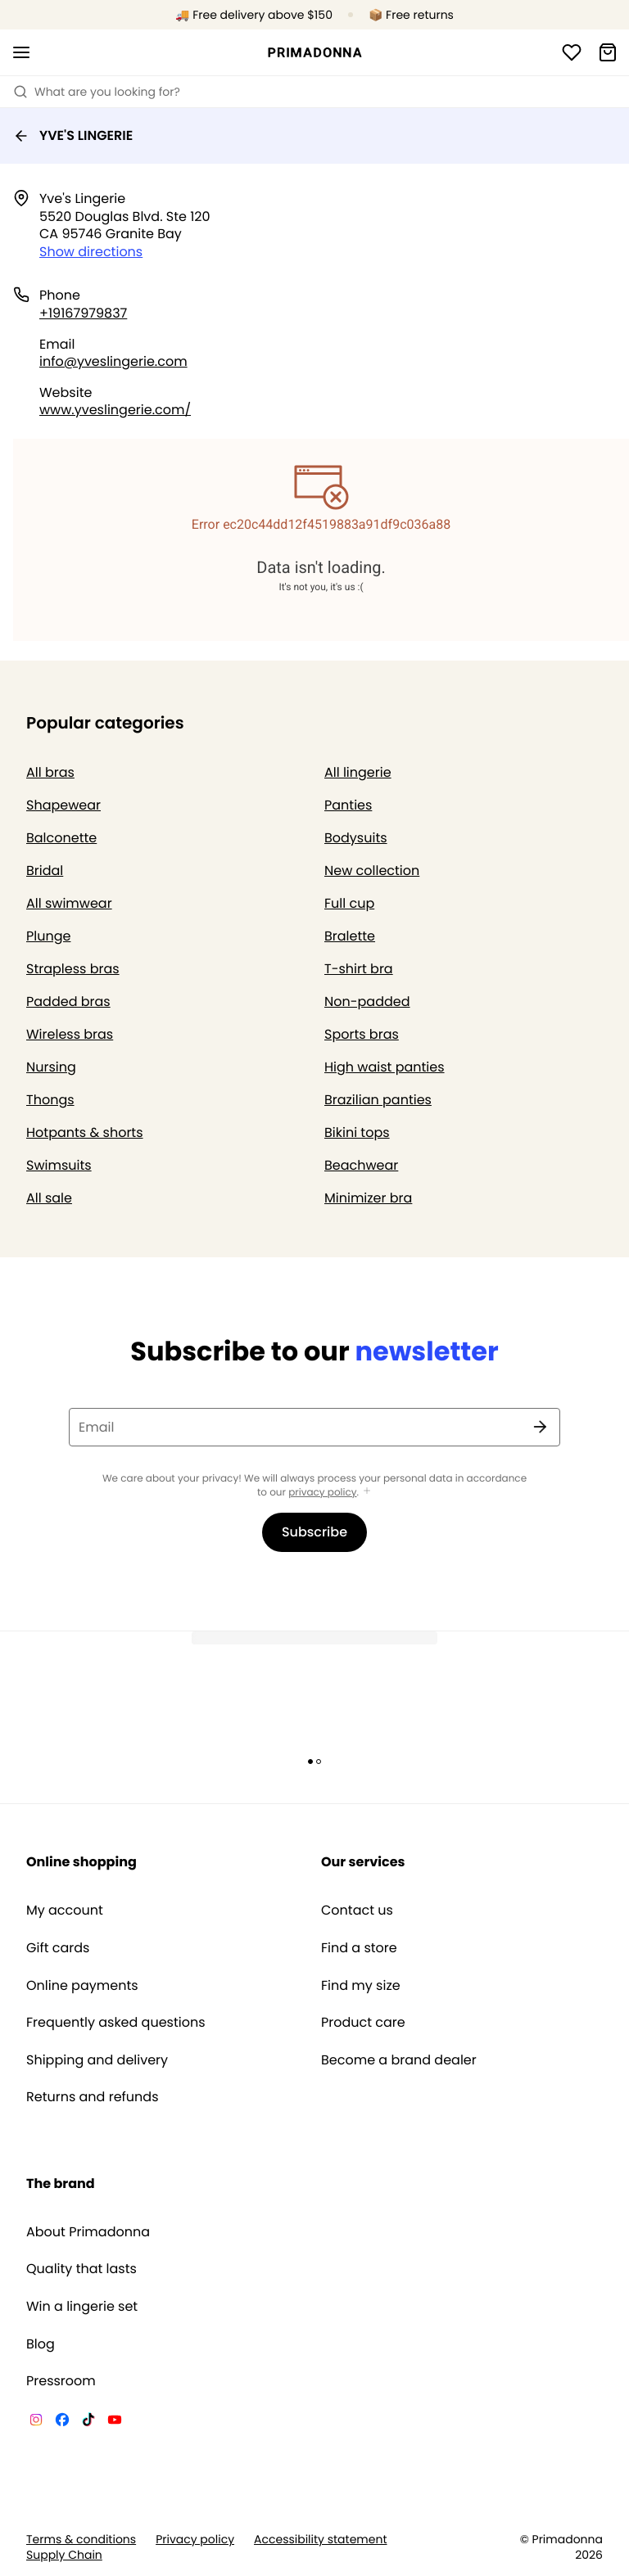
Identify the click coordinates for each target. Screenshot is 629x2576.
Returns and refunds (92, 2097)
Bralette (349, 936)
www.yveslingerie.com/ (115, 409)
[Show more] (367, 1491)
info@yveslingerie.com (113, 361)
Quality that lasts (81, 2269)
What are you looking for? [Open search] (96, 91)
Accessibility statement (320, 2539)
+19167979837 (83, 313)
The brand (60, 2183)
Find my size (360, 1986)
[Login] (572, 52)
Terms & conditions (81, 2539)
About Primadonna (88, 2232)
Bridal (44, 870)
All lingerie (357, 772)
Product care (363, 2023)
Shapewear (63, 805)
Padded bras (68, 1001)
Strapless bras (73, 968)
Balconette (61, 837)
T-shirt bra (358, 968)
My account (64, 1911)
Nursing (51, 1067)
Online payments (82, 1986)
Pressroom (61, 2381)
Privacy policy (195, 2539)
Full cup (349, 903)
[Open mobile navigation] (21, 52)
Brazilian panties (378, 1099)
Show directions (91, 251)
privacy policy (322, 1493)
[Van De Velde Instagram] (36, 2422)
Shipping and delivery (97, 2060)
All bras (50, 772)
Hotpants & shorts (84, 1132)
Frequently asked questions (116, 2023)
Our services (363, 1861)
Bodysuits (355, 837)
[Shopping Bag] (608, 52)
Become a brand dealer (399, 2060)
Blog (40, 2344)
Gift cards (57, 1948)
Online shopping (81, 1861)
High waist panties (384, 1067)
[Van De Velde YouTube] (114, 2422)
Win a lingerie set (82, 2307)
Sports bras (361, 1034)
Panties (348, 805)
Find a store (359, 1948)
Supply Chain (64, 2555)
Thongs (50, 1099)
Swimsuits (59, 1165)
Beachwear (361, 1165)
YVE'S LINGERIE (73, 135)
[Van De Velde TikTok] (88, 2422)
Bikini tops (357, 1132)
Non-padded (367, 1001)
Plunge (48, 936)
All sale (49, 1198)
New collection (371, 870)
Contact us (357, 1911)
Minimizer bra (368, 1198)
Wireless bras (69, 1034)
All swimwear (69, 903)
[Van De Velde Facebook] (62, 2422)
